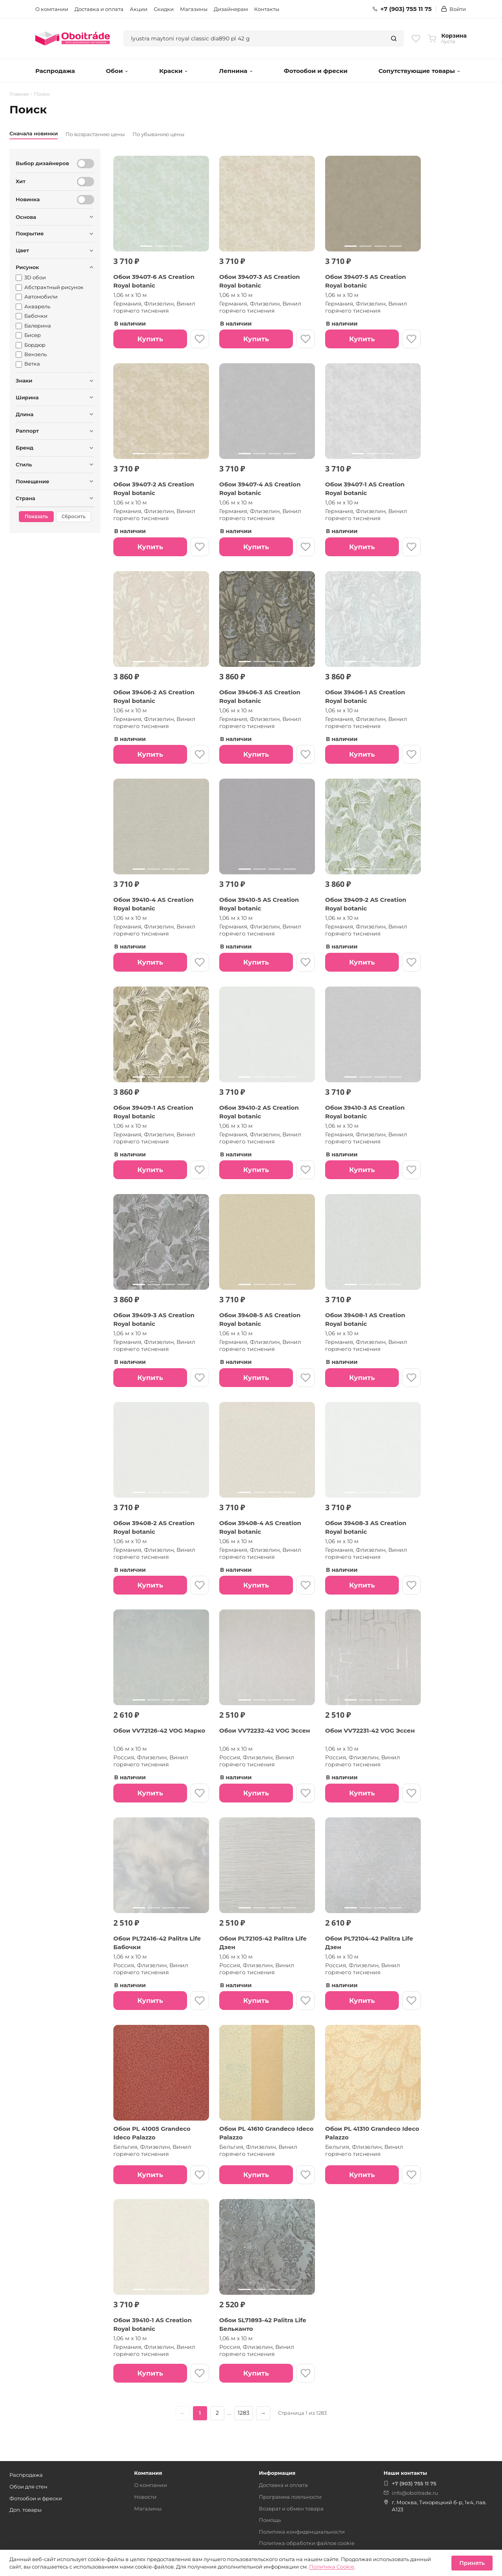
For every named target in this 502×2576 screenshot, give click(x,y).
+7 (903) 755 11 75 (402, 9)
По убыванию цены (158, 134)
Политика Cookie (331, 2566)
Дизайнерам (231, 9)
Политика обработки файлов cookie (307, 2543)
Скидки (164, 9)
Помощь (270, 2520)
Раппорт (27, 431)
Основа (26, 217)
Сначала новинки (33, 133)
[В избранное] (199, 339)
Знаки (24, 380)
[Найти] (393, 38)
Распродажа (55, 71)
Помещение (32, 481)
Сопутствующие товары (419, 71)
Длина (24, 414)
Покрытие (30, 233)
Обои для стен (28, 2486)
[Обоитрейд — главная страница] (72, 38)
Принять (472, 2563)
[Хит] (85, 181)
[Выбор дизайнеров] (85, 163)
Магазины (193, 9)
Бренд (24, 447)
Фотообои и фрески (315, 71)
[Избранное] (415, 38)
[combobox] (254, 38)
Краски (173, 71)
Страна (25, 498)
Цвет (22, 250)
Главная (19, 94)
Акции (138, 9)
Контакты (266, 9)
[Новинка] (85, 199)
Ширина (27, 397)
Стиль (24, 464)
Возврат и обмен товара (291, 2508)
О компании (51, 9)
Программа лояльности (290, 2497)
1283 (243, 2413)
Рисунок (27, 267)
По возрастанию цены (95, 134)
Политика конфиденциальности (302, 2532)
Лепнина (236, 71)
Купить (150, 339)
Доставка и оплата (99, 9)
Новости (145, 2497)
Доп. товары (25, 2510)
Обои (117, 71)
